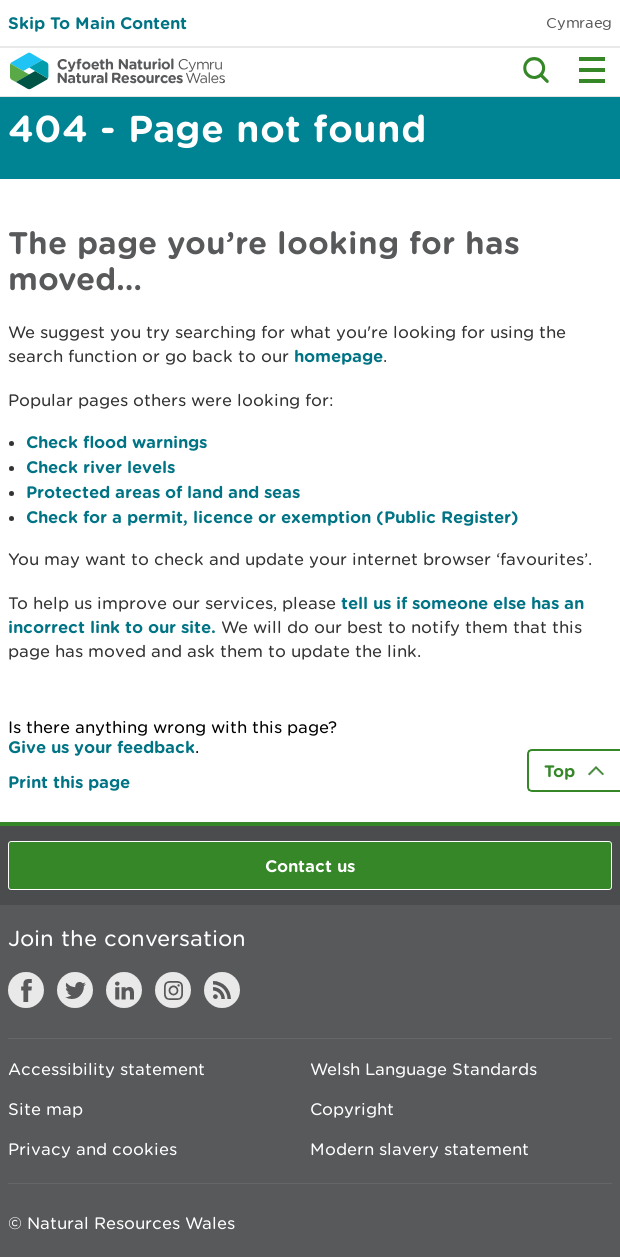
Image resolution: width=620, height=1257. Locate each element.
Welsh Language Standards (423, 1069)
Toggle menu (592, 70)
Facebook (26, 990)
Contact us (310, 865)
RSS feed (222, 990)
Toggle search (536, 70)
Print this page (69, 781)
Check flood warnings (116, 441)
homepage (338, 355)
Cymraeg (579, 22)
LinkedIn (124, 990)
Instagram (173, 990)
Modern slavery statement (419, 1149)
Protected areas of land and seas (163, 491)
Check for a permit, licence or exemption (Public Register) (272, 516)
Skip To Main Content (97, 22)
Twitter (75, 990)
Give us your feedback (101, 746)
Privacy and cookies (92, 1149)
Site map (45, 1109)
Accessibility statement (106, 1069)
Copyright (352, 1109)
